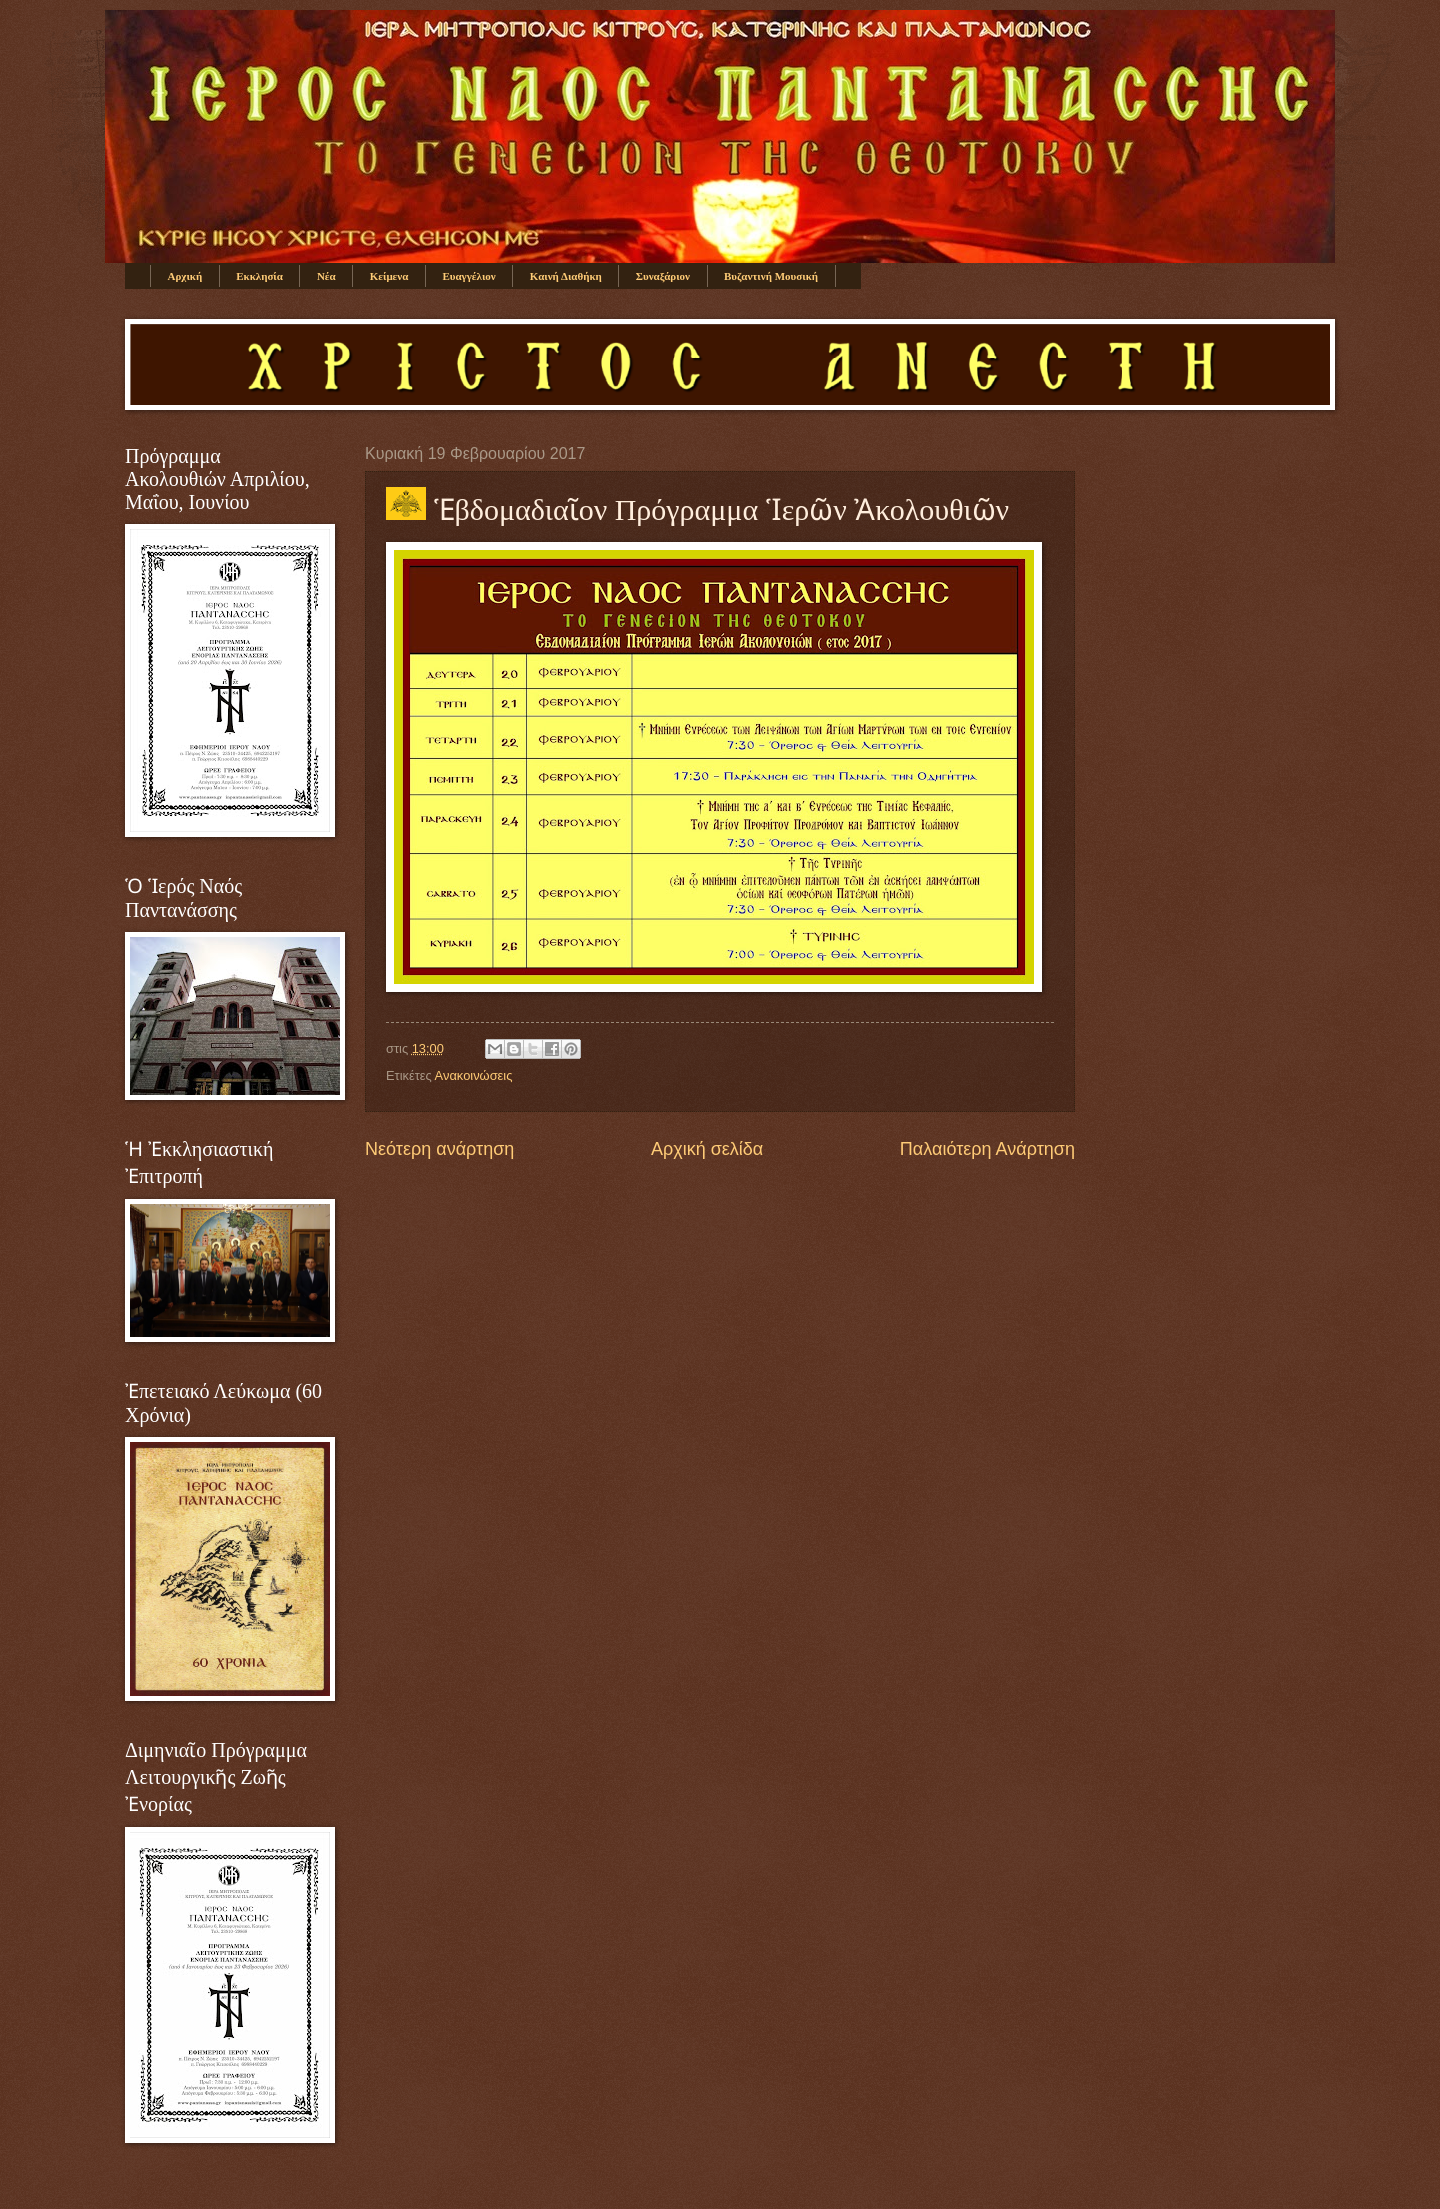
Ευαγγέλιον (468, 276)
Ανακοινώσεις (474, 1075)
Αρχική (185, 276)
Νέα (326, 276)
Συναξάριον (663, 276)
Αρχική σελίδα (707, 1149)
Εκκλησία (259, 276)
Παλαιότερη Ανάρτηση (987, 1149)
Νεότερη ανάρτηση (439, 1149)
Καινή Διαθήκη (566, 276)
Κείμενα (389, 276)
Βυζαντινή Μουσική (771, 276)
